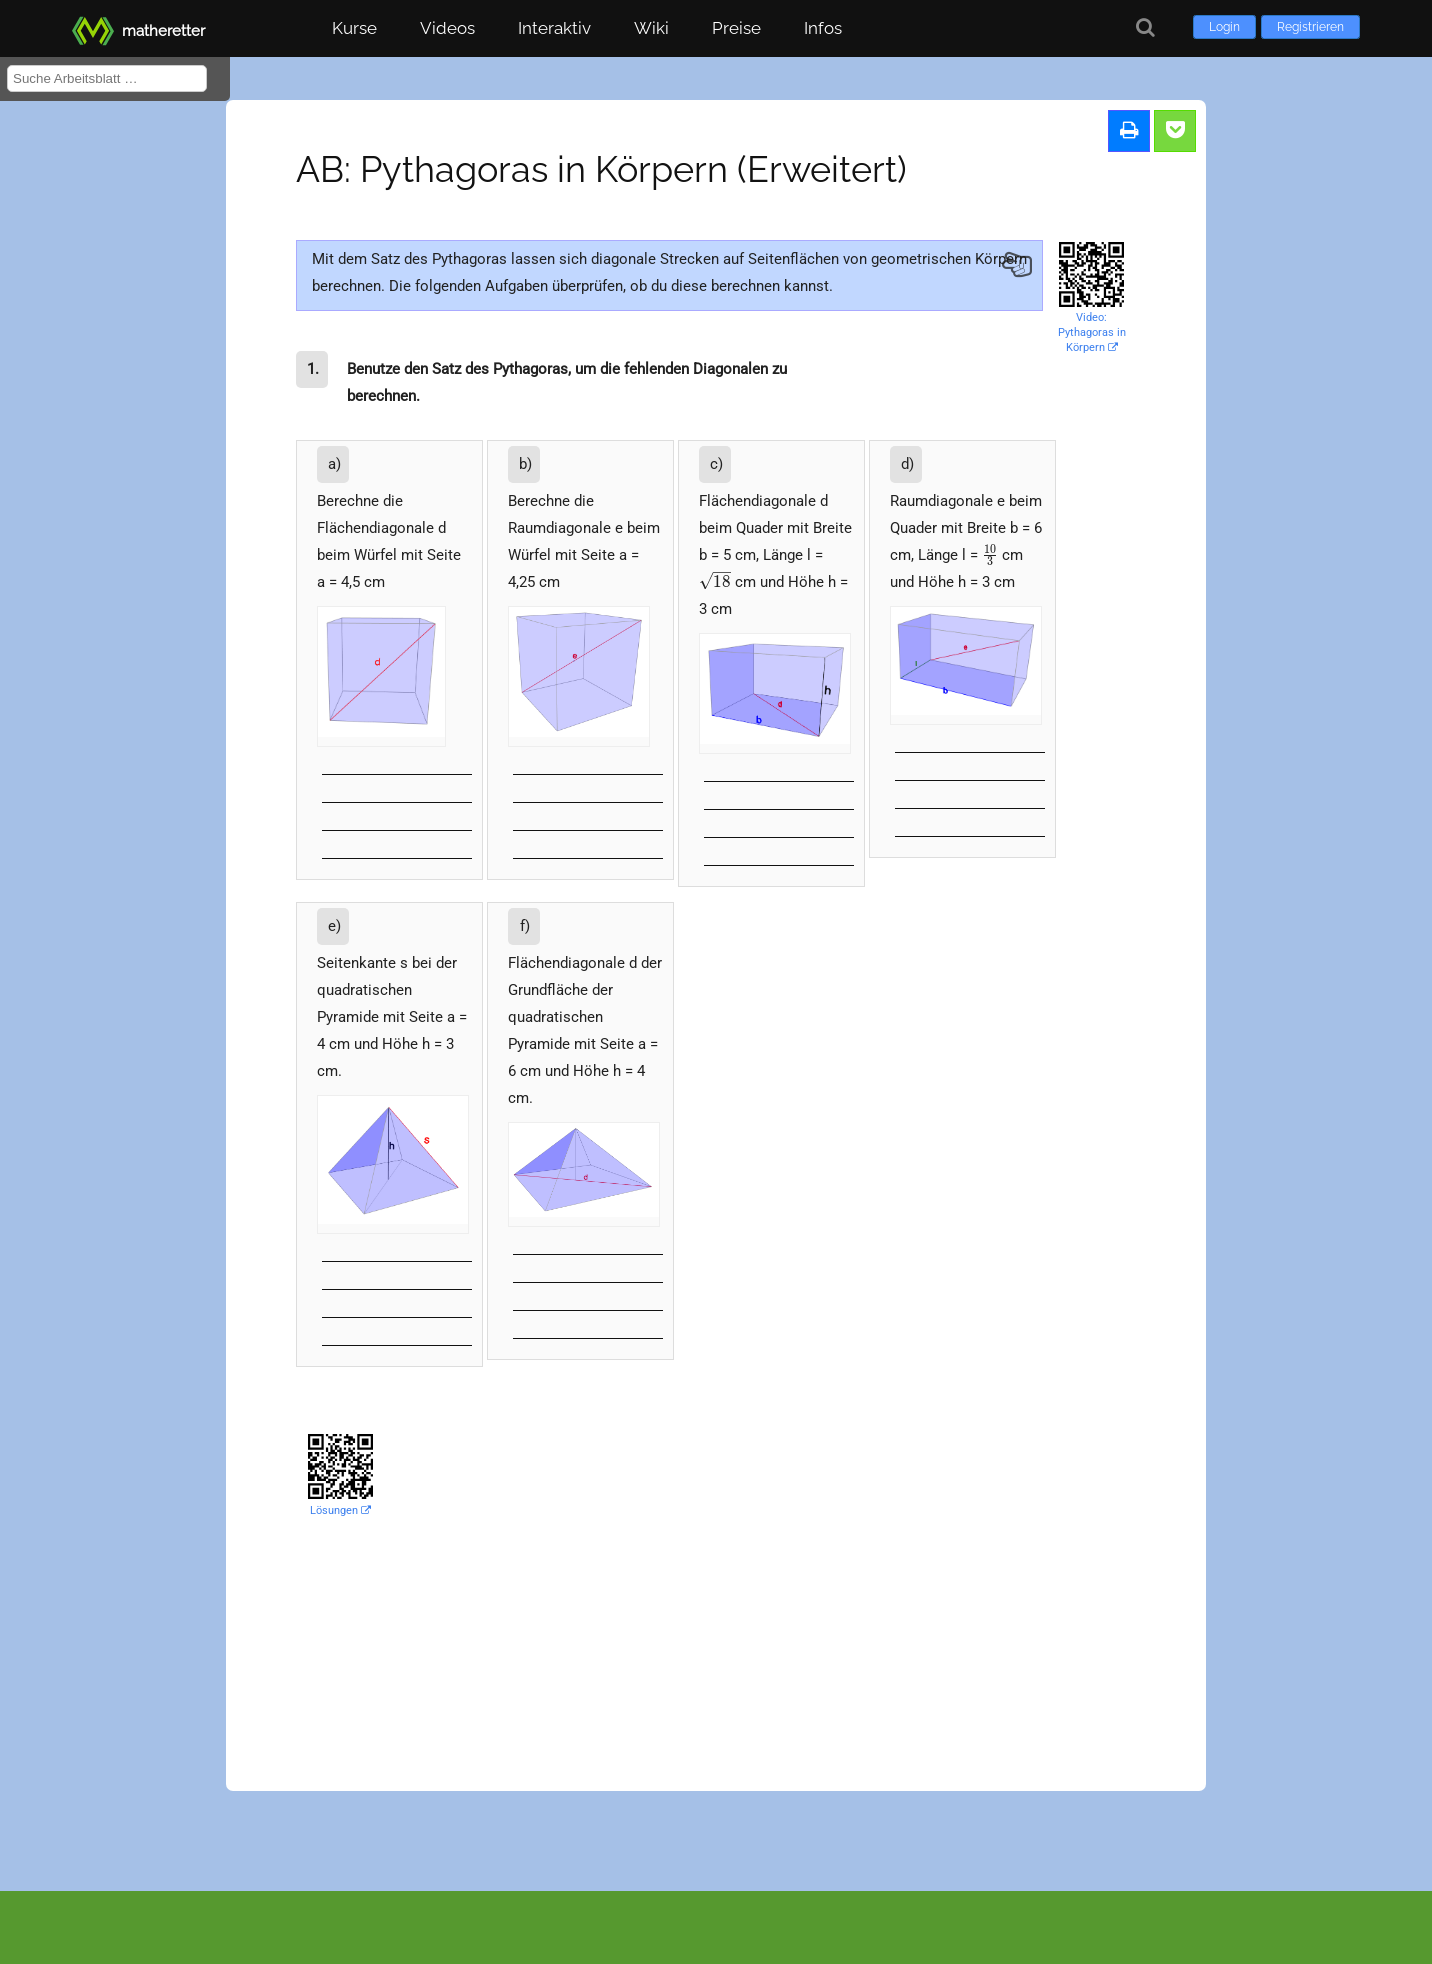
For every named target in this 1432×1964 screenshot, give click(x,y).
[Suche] (1145, 27)
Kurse (354, 28)
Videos (447, 28)
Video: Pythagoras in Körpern (1092, 332)
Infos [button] (823, 28)
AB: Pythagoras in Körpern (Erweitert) (601, 169)
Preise (736, 28)
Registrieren (1310, 27)
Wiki (651, 28)
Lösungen (340, 1510)
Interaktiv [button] (554, 28)
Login (1224, 27)
